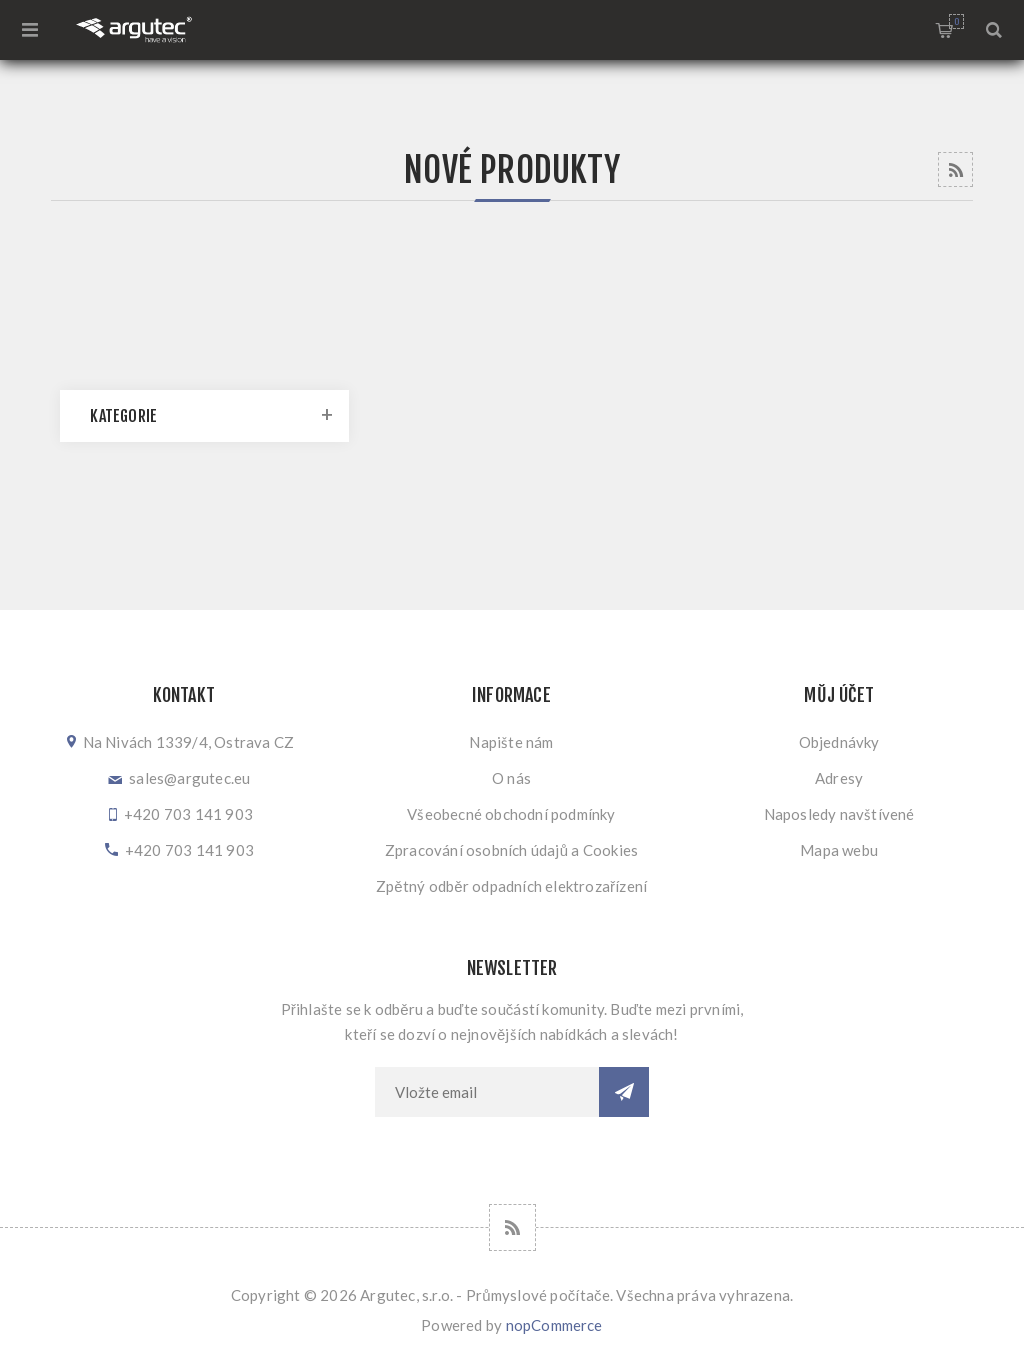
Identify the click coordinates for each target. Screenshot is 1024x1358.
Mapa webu (839, 850)
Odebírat (624, 1092)
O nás (511, 778)
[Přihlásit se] (487, 1092)
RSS (955, 169)
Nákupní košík (956, 21)
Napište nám (511, 742)
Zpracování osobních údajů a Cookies (511, 850)
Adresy (839, 778)
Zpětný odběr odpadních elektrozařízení (511, 886)
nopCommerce (554, 1325)
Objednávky (839, 742)
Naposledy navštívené (839, 814)
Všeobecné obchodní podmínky (511, 814)
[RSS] (512, 1227)
